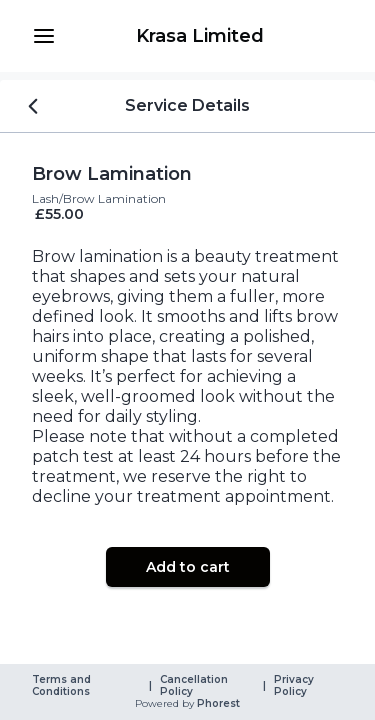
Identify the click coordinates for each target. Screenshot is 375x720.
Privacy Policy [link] (295, 686)
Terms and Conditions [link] (63, 686)
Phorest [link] (217, 704)
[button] (44, 36)
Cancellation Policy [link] (195, 686)
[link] (199, 36)
